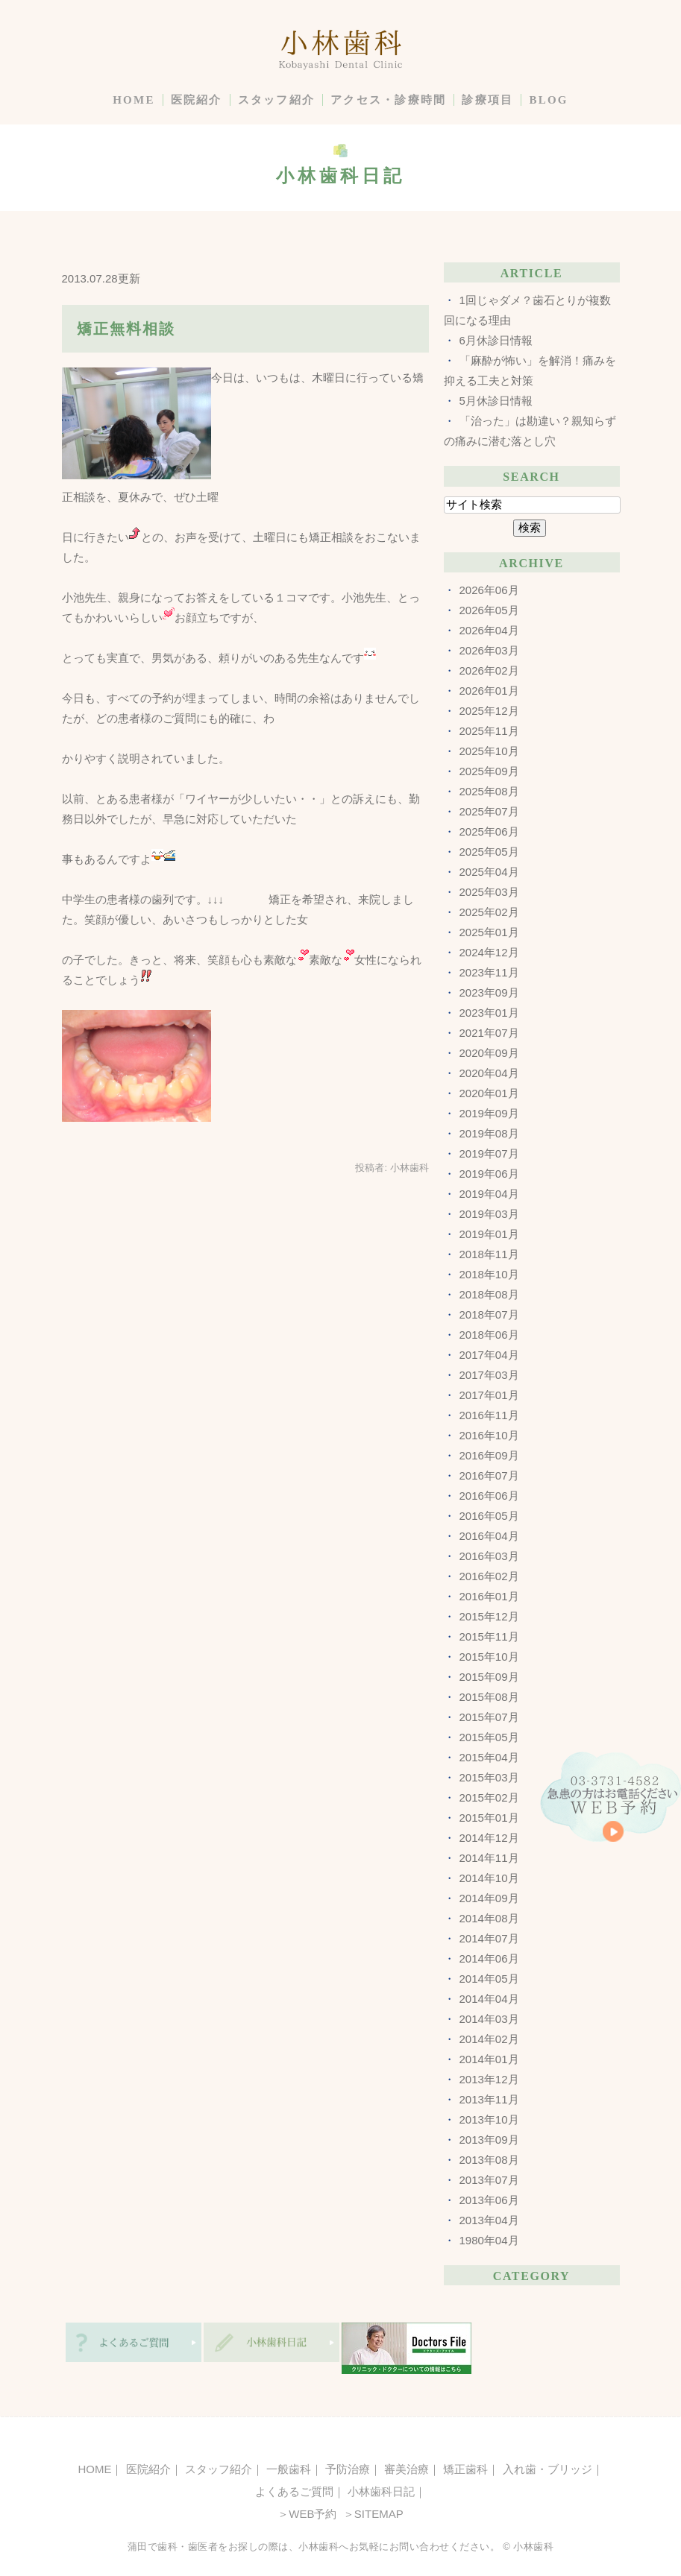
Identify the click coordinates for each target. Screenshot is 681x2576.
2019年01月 (489, 1234)
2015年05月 (489, 1737)
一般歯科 (288, 2469)
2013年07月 (489, 2180)
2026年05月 (489, 610)
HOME (134, 100)
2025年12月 (489, 710)
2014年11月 (489, 1858)
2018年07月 (489, 1314)
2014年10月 (489, 1878)
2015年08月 (489, 1696)
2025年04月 (489, 871)
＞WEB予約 (306, 2513)
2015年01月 (489, 1817)
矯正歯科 (465, 2469)
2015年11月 (489, 1636)
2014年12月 (489, 1837)
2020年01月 (489, 1093)
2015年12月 (489, 1616)
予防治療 (347, 2469)
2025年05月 (489, 851)
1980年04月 (489, 2240)
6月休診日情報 (496, 340)
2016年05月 (489, 1515)
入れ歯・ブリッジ (547, 2469)
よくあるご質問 (294, 2491)
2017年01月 (489, 1395)
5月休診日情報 (496, 400)
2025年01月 (489, 932)
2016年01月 (489, 1596)
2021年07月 (489, 1032)
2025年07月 (489, 811)
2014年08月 (489, 1918)
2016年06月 (489, 1495)
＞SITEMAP (372, 2513)
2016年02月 (489, 1576)
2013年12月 (489, 2079)
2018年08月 (489, 1294)
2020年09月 (489, 1052)
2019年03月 (489, 1214)
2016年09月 (489, 1455)
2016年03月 (489, 1556)
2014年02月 (489, 2039)
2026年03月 (489, 650)
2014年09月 (489, 1898)
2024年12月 (489, 952)
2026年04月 (489, 630)
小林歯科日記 (381, 2491)
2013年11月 (489, 2099)
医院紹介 (196, 100)
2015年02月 (489, 1797)
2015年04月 (489, 1757)
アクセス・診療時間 (388, 100)
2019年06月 (489, 1173)
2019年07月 (489, 1153)
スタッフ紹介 (277, 100)
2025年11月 (489, 730)
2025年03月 (489, 892)
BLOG (548, 100)
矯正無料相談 (126, 329)
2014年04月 (489, 1998)
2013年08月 (489, 2159)
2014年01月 (489, 2059)
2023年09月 (489, 992)
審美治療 (406, 2469)
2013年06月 (489, 2200)
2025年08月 (489, 791)
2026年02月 (489, 670)
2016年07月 (489, 1475)
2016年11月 (489, 1415)
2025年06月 (489, 831)
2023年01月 (489, 1012)
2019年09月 (489, 1113)
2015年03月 (489, 1777)
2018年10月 (489, 1274)
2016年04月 (489, 1536)
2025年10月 (489, 751)
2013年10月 (489, 2119)
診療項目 (487, 100)
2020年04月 (489, 1073)
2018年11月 (489, 1254)
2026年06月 (489, 590)
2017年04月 (489, 1354)
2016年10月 (489, 1435)
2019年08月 (489, 1133)
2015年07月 (489, 1717)
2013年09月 (489, 2139)
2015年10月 (489, 1656)
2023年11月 (489, 972)
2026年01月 (489, 690)
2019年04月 (489, 1193)
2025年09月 (489, 771)
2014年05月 (489, 1978)
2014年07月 (489, 1938)
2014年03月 (489, 2018)
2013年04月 (489, 2220)
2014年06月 (489, 1958)
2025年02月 (489, 912)
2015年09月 (489, 1676)
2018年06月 (489, 1334)
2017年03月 (489, 1374)
